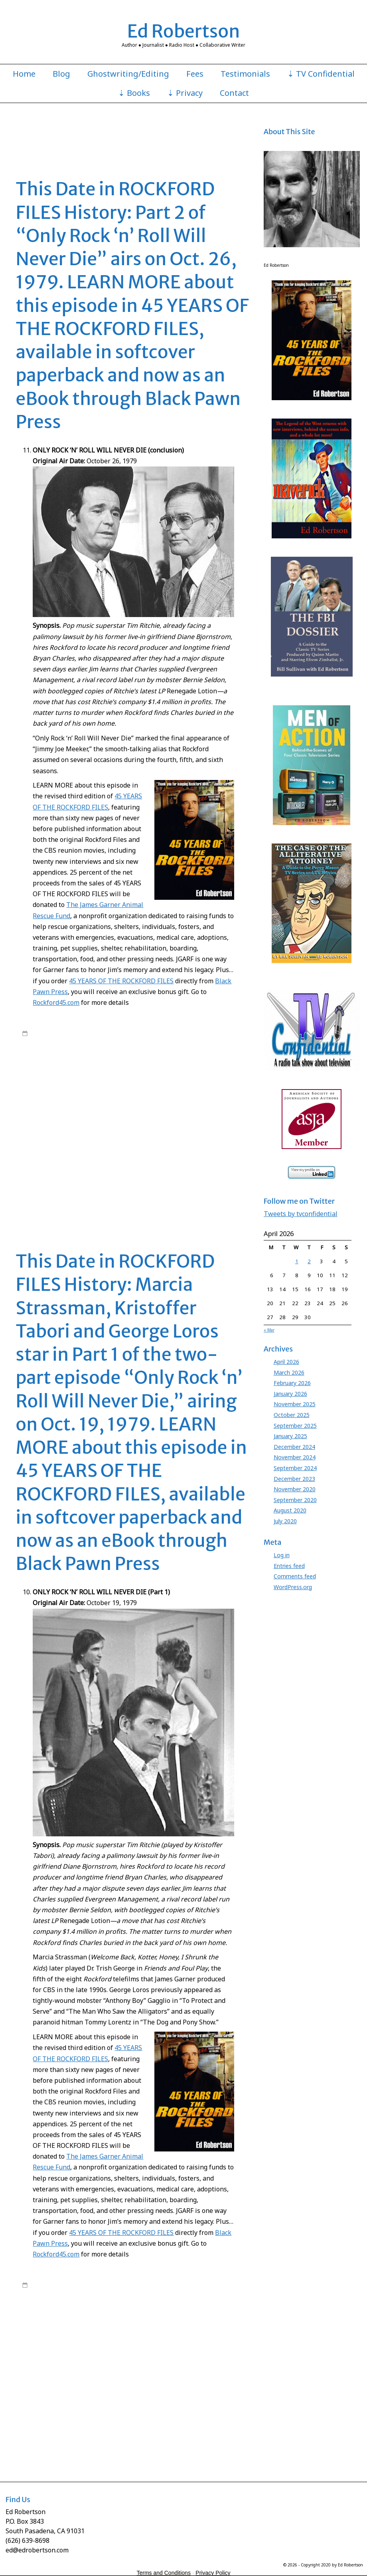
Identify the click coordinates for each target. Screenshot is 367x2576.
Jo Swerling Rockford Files (141, 2378)
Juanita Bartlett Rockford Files (93, 1142)
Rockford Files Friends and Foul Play (130, 1173)
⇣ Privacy (185, 93)
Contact (234, 93)
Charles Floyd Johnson (116, 1064)
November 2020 (295, 1489)
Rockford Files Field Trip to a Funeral (152, 2417)
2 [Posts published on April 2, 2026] (309, 1261)
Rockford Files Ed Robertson (107, 1048)
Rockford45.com (56, 1002)
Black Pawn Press (66, 1064)
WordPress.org (293, 1587)
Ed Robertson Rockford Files (213, 1080)
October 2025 (292, 1415)
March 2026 (289, 1372)
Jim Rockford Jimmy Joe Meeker (117, 1126)
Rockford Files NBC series (174, 1048)
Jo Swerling (213, 1126)
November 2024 (295, 1457)
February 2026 (292, 1383)
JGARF (189, 1119)
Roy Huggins (222, 1048)
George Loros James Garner (193, 1088)
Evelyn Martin (38, 1088)
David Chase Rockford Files (187, 1072)
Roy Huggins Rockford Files (111, 1189)
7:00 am (40, 1033)
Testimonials (245, 74)
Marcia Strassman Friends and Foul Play (174, 1150)
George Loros (74, 1088)
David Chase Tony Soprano (108, 1080)
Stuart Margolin (174, 1197)
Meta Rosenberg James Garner (59, 1165)
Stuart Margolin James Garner (57, 1204)
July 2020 (285, 1521)
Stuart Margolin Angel (221, 1197)
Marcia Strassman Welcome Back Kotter (156, 1157)
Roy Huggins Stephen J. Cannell (184, 1189)
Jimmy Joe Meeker (177, 1126)
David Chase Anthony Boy (121, 1072)
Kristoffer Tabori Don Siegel (206, 1142)
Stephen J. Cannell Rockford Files (61, 2440)
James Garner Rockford (82, 1119)
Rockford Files (137, 1041)
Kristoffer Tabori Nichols (51, 1150)
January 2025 (290, 1436)
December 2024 (294, 1447)
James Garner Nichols (159, 1111)
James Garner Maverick (103, 1111)
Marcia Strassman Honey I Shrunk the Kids (153, 2401)
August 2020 (290, 1510)
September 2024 (295, 1468)
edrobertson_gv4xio (87, 1033)
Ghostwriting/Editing (128, 74)
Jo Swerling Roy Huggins (110, 1134)
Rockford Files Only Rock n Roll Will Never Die (151, 1181)
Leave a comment (52, 1212)
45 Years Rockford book (133, 1056)
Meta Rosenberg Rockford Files (136, 1165)
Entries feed (289, 1566)
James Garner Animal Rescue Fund (138, 1103)
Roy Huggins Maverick (49, 1189)
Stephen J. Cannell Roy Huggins (115, 1197)
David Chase (74, 1072)
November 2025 (295, 1404)
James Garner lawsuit (47, 1111)
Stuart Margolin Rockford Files (130, 1204)
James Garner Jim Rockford (213, 1103)
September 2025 (295, 1425)
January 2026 (290, 1393)
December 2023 (294, 1478)
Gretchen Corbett (182, 1095)
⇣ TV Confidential (321, 74)
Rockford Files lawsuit (69, 1181)
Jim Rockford (214, 1119)
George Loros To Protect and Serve (116, 1095)
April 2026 (286, 1361)
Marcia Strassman (104, 1150)
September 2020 (295, 1500)
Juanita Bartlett (39, 1142)
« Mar (269, 1330)
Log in (282, 1555)
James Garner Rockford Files (146, 1119)
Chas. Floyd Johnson (170, 1064)
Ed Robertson (183, 31)
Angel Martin (179, 1056)
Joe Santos (155, 1134)
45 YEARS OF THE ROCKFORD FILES (121, 980)
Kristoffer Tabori (150, 1142)
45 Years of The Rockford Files (161, 1033)
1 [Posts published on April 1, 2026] (296, 1261)
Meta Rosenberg (226, 1157)
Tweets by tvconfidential (300, 1213)
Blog (61, 74)
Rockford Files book (179, 1041)
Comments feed (295, 1576)
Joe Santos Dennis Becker (200, 1134)
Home (24, 74)
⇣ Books (134, 93)
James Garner (101, 1041)
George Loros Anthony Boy (125, 1088)
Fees (194, 74)
